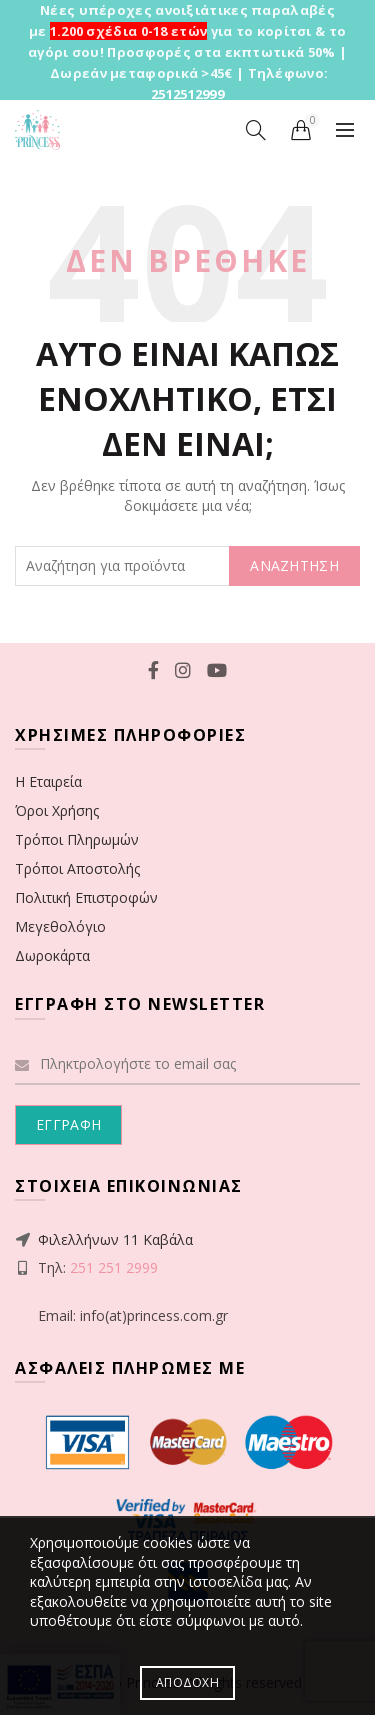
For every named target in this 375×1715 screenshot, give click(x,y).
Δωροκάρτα (52, 955)
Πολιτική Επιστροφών (86, 897)
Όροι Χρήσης (57, 810)
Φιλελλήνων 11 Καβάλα (115, 1239)
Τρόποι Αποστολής (77, 868)
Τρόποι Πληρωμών (77, 839)
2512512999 (187, 94)
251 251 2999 (114, 1267)
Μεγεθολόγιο (60, 926)
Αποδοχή (187, 1682)
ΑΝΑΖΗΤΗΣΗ (294, 565)
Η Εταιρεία (48, 781)
